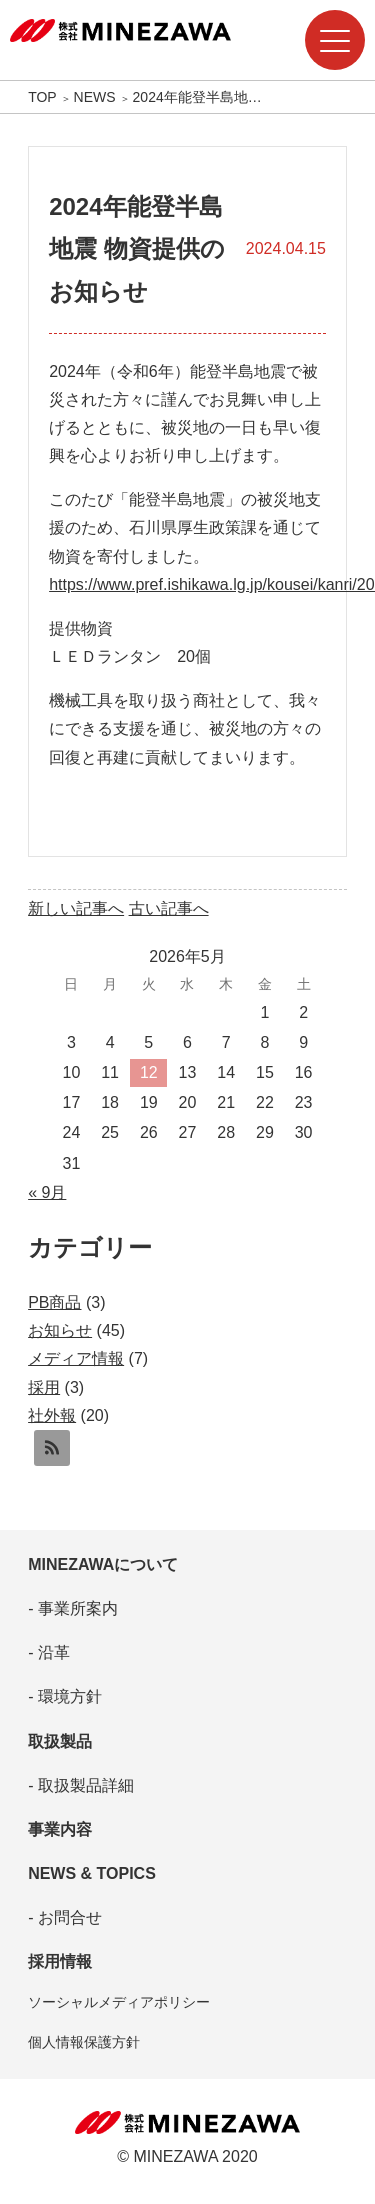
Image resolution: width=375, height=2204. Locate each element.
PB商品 (54, 1302)
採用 (44, 1387)
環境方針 (67, 1696)
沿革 (51, 1652)
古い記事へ (169, 908)
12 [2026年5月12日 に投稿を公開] (149, 1072)
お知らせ (60, 1330)
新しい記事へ (76, 908)
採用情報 (60, 1961)
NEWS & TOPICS (92, 1873)
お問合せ (67, 1917)
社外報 (52, 1415)
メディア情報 (76, 1358)
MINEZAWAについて (103, 1564)
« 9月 (47, 1192)
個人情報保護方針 (84, 2042)
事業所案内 (75, 1608)
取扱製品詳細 (83, 1785)
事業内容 (60, 1829)
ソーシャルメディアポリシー (119, 2002)
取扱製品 (60, 1741)
